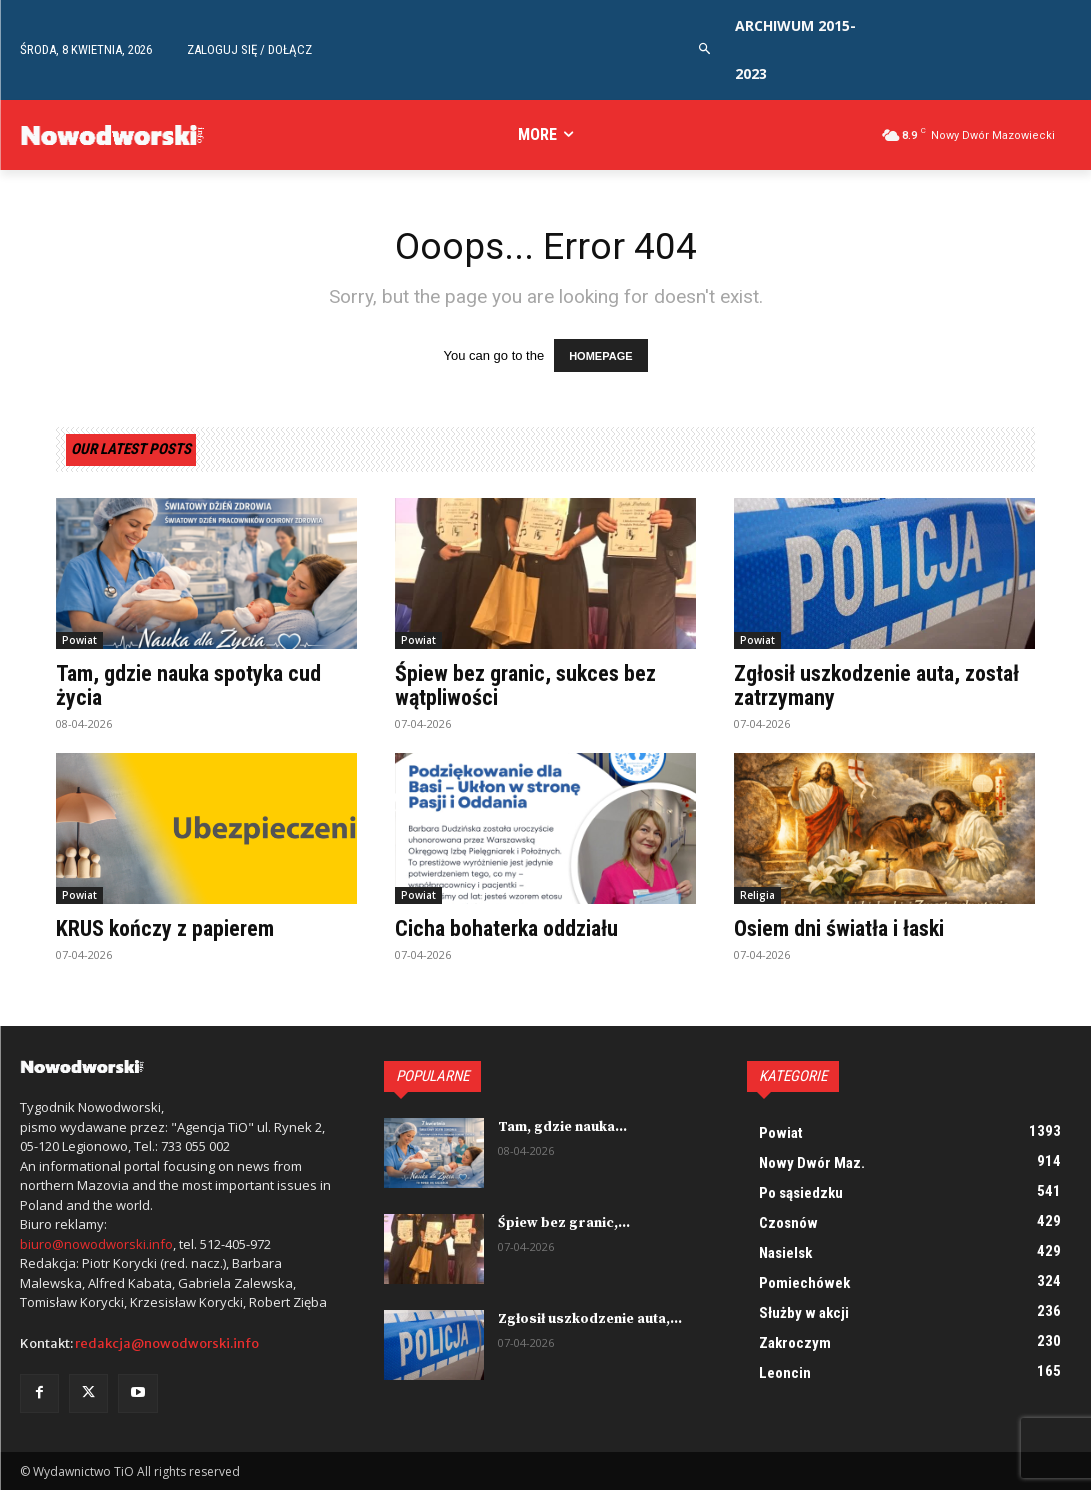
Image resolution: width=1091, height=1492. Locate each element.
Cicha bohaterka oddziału (506, 929)
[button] (704, 49)
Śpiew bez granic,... (561, 1224)
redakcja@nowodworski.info (167, 1344)
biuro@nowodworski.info (96, 1245)
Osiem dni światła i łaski (839, 929)
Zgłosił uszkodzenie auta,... (587, 1320)
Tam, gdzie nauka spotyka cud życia (188, 686)
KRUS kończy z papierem (165, 929)
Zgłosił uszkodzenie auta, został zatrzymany (876, 686)
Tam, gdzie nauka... (561, 1128)
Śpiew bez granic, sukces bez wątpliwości (525, 686)
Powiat (79, 641)
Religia (757, 896)
